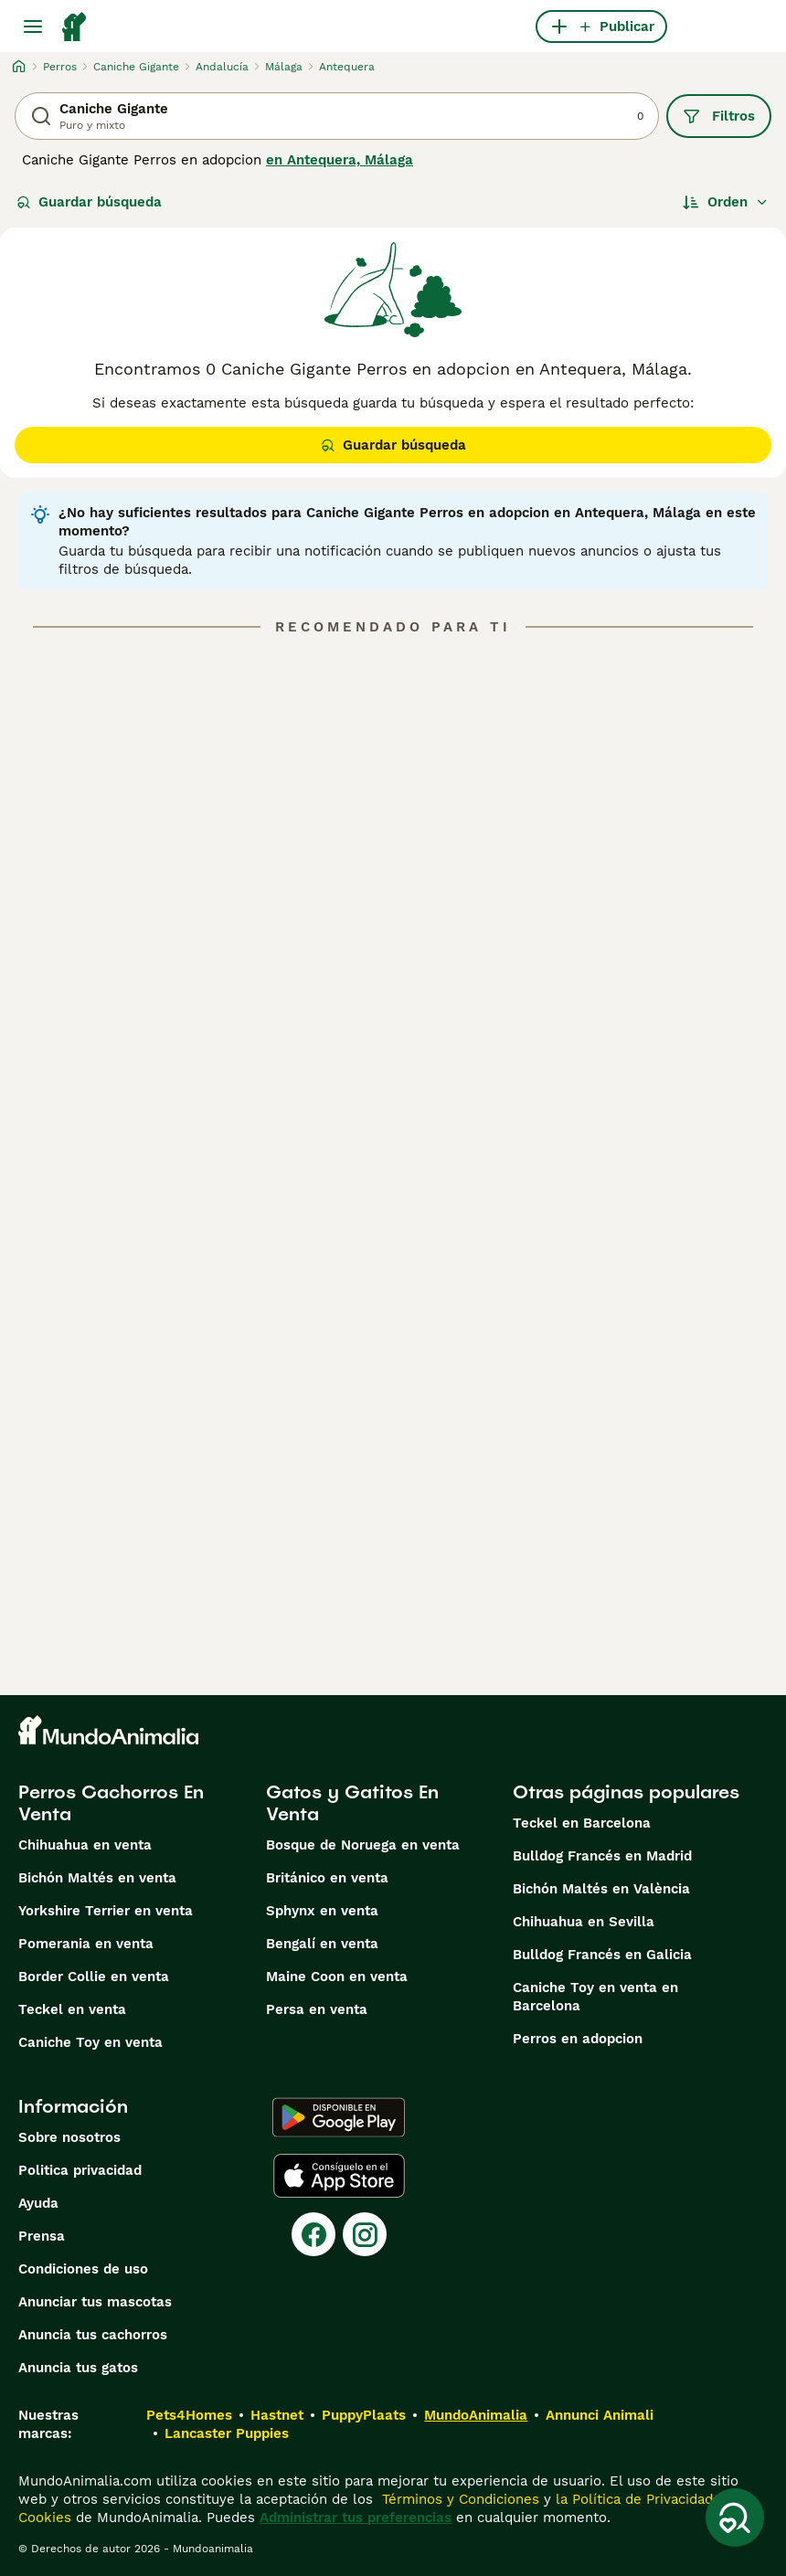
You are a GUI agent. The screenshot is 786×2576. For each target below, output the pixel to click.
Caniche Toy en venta (90, 2042)
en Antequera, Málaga (339, 160)
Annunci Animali (599, 2415)
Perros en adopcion (578, 2038)
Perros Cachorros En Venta (111, 1803)
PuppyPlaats (364, 2415)
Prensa (41, 2236)
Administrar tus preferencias (355, 2517)
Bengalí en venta (322, 1943)
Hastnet (276, 2415)
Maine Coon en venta (337, 1976)
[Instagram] (365, 2234)
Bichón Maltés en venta (97, 1878)
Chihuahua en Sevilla (583, 1921)
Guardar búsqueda (89, 202)
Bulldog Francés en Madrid (602, 1856)
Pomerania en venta (86, 1943)
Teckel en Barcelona (582, 1823)
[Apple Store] (339, 2176)
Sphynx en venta (322, 1911)
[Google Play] (338, 2117)
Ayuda (38, 2203)
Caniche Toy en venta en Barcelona (595, 1996)
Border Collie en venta (93, 1976)
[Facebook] (313, 2234)
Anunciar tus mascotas (95, 2302)
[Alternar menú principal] (33, 26)
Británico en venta (327, 1878)
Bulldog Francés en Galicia (602, 1954)
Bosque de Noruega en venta (363, 1845)
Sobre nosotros (69, 2137)
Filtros (719, 116)
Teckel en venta (72, 2009)
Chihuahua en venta (85, 1845)
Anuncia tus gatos (78, 2367)
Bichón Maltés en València (601, 1889)
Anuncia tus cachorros (92, 2335)
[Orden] (725, 202)
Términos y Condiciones (458, 2499)
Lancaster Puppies (227, 2433)
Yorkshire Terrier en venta (105, 1911)
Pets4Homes (189, 2415)
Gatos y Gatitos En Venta (352, 1803)
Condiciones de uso (83, 2269)
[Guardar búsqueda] (735, 2517)
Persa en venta (316, 2009)
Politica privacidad (80, 2170)
